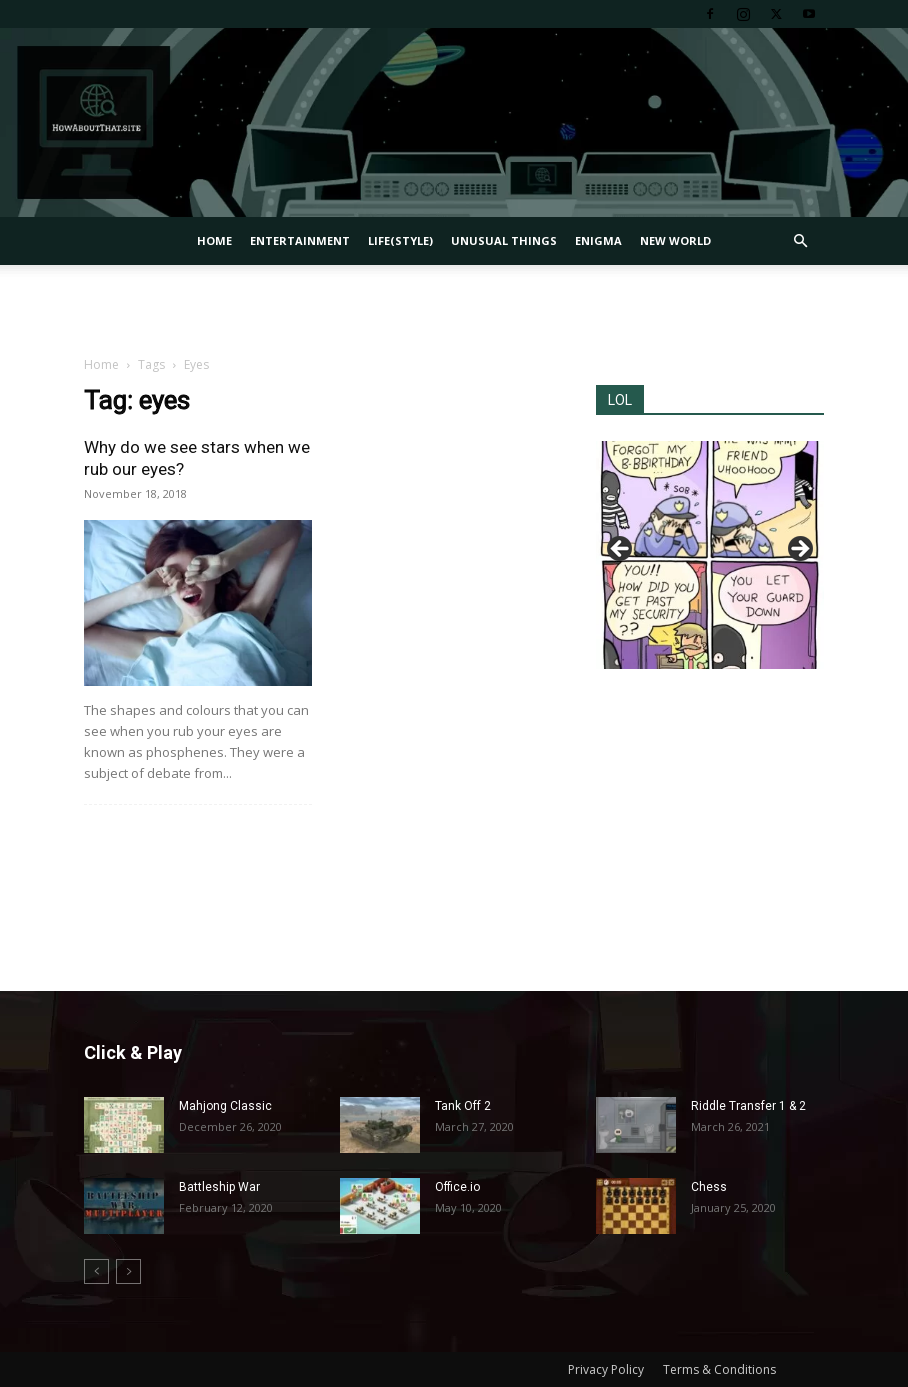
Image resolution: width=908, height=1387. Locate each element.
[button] (800, 241)
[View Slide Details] (710, 555)
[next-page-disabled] (128, 1271)
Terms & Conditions (719, 1369)
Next (799, 550)
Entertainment (300, 240)
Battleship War (219, 1187)
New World (675, 240)
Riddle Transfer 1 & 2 (748, 1106)
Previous (621, 550)
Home (214, 240)
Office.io (457, 1187)
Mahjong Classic (225, 1106)
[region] (710, 555)
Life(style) (400, 240)
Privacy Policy (606, 1369)
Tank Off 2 (463, 1106)
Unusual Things (504, 240)
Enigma (598, 240)
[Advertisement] (454, 309)
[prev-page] (96, 1271)
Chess (709, 1187)
